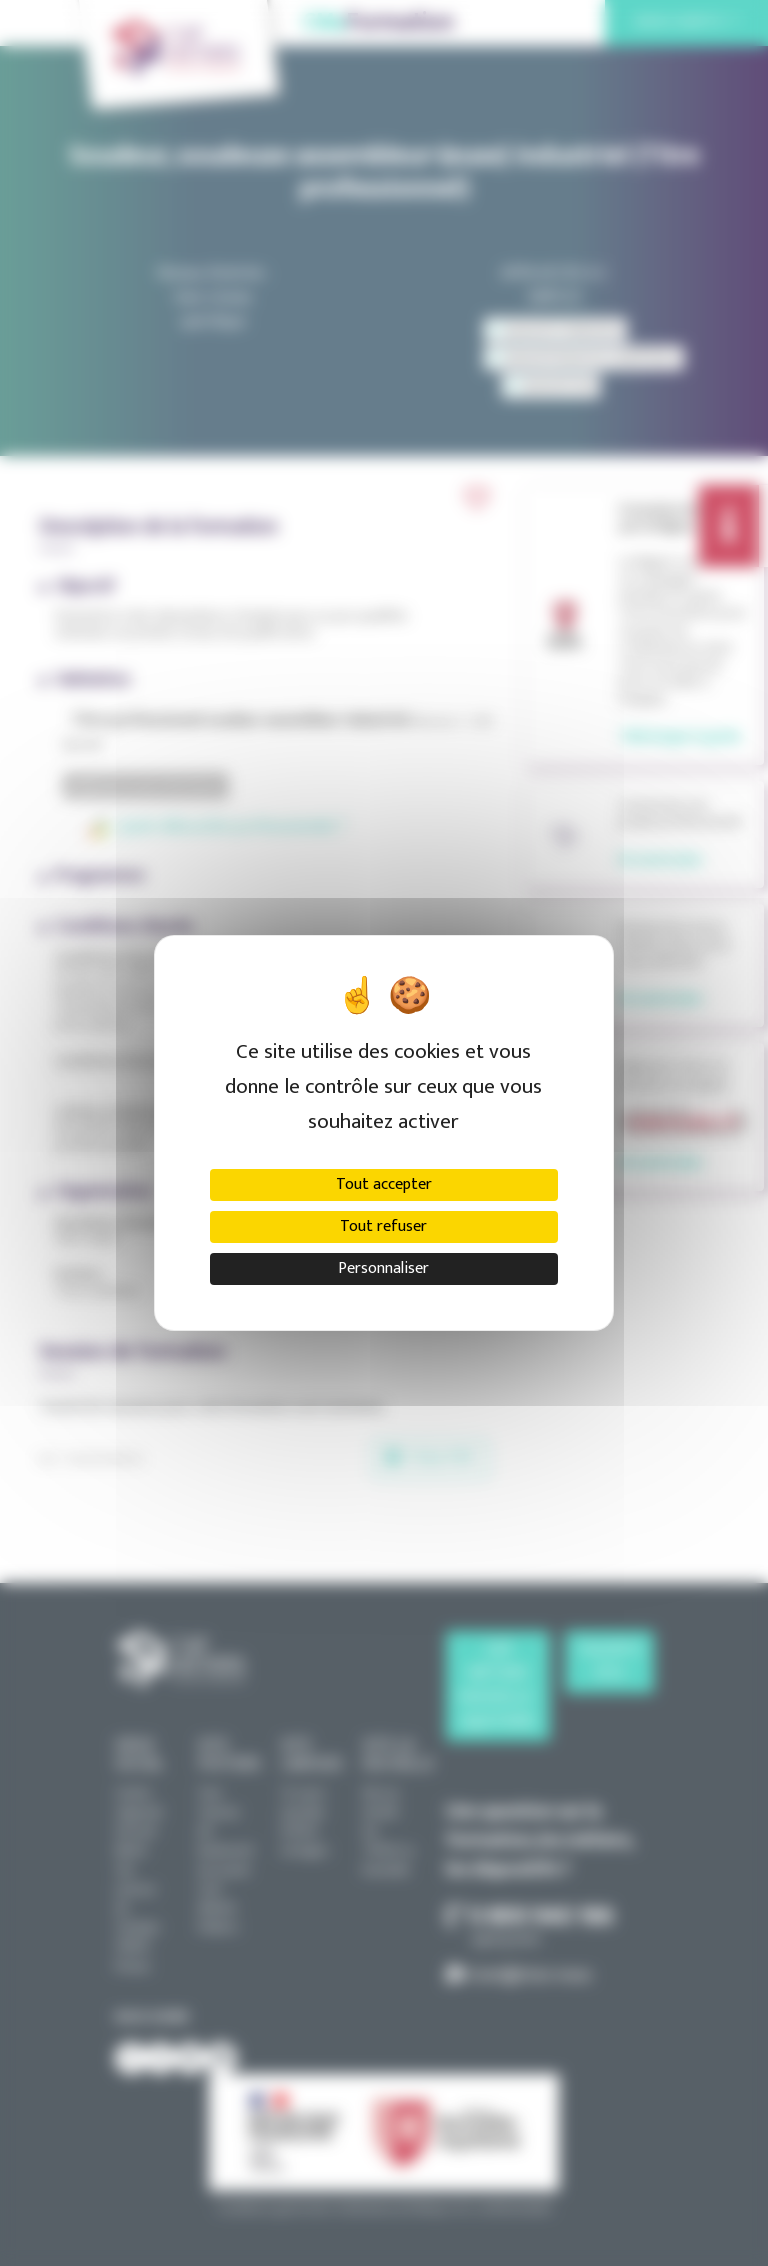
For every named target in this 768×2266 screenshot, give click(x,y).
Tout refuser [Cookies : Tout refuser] (383, 1226)
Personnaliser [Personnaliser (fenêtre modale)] (383, 1268)
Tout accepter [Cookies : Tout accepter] (384, 1184)
